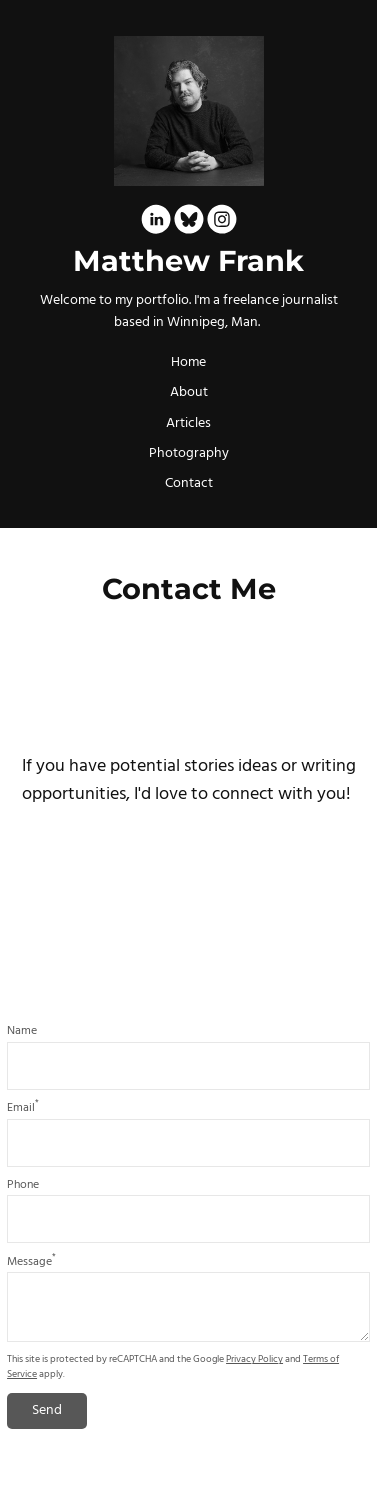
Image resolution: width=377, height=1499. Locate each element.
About (189, 392)
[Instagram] (222, 223)
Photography (189, 453)
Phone (23, 1185)
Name (22, 1031)
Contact (189, 483)
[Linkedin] (156, 223)
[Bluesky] (189, 223)
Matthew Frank (188, 261)
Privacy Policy (254, 1359)
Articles (188, 423)
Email (23, 1108)
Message (31, 1262)
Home (188, 362)
